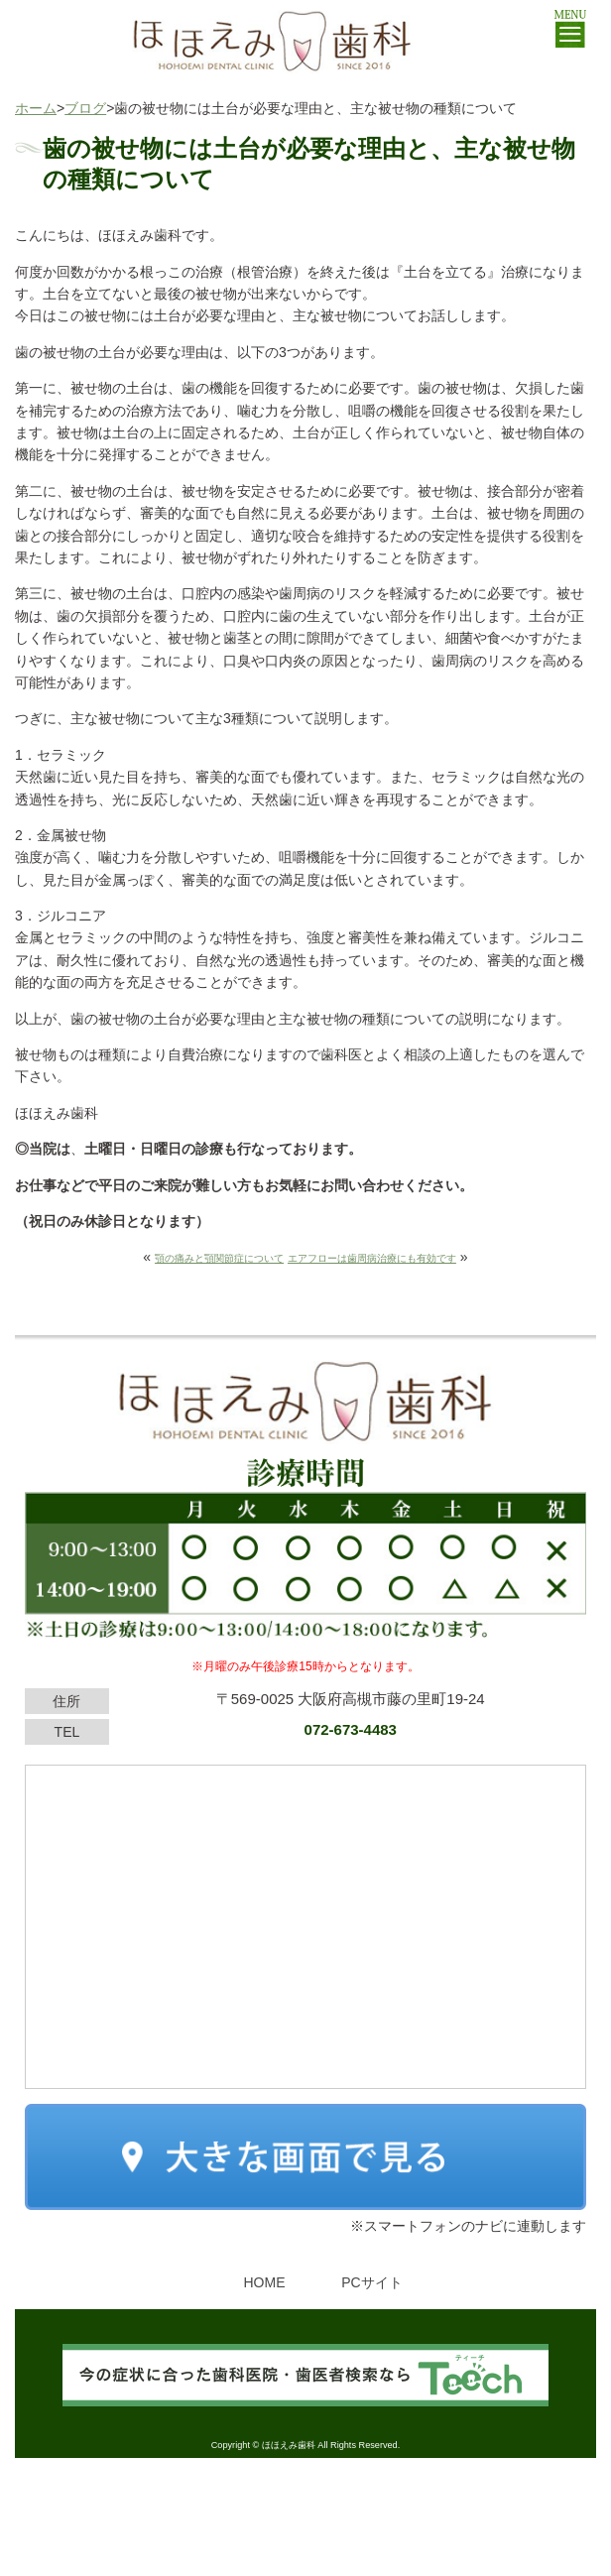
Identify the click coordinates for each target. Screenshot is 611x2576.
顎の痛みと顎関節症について (219, 1258)
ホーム (36, 108)
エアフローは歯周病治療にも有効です (372, 1258)
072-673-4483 (351, 1729)
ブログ (85, 108)
